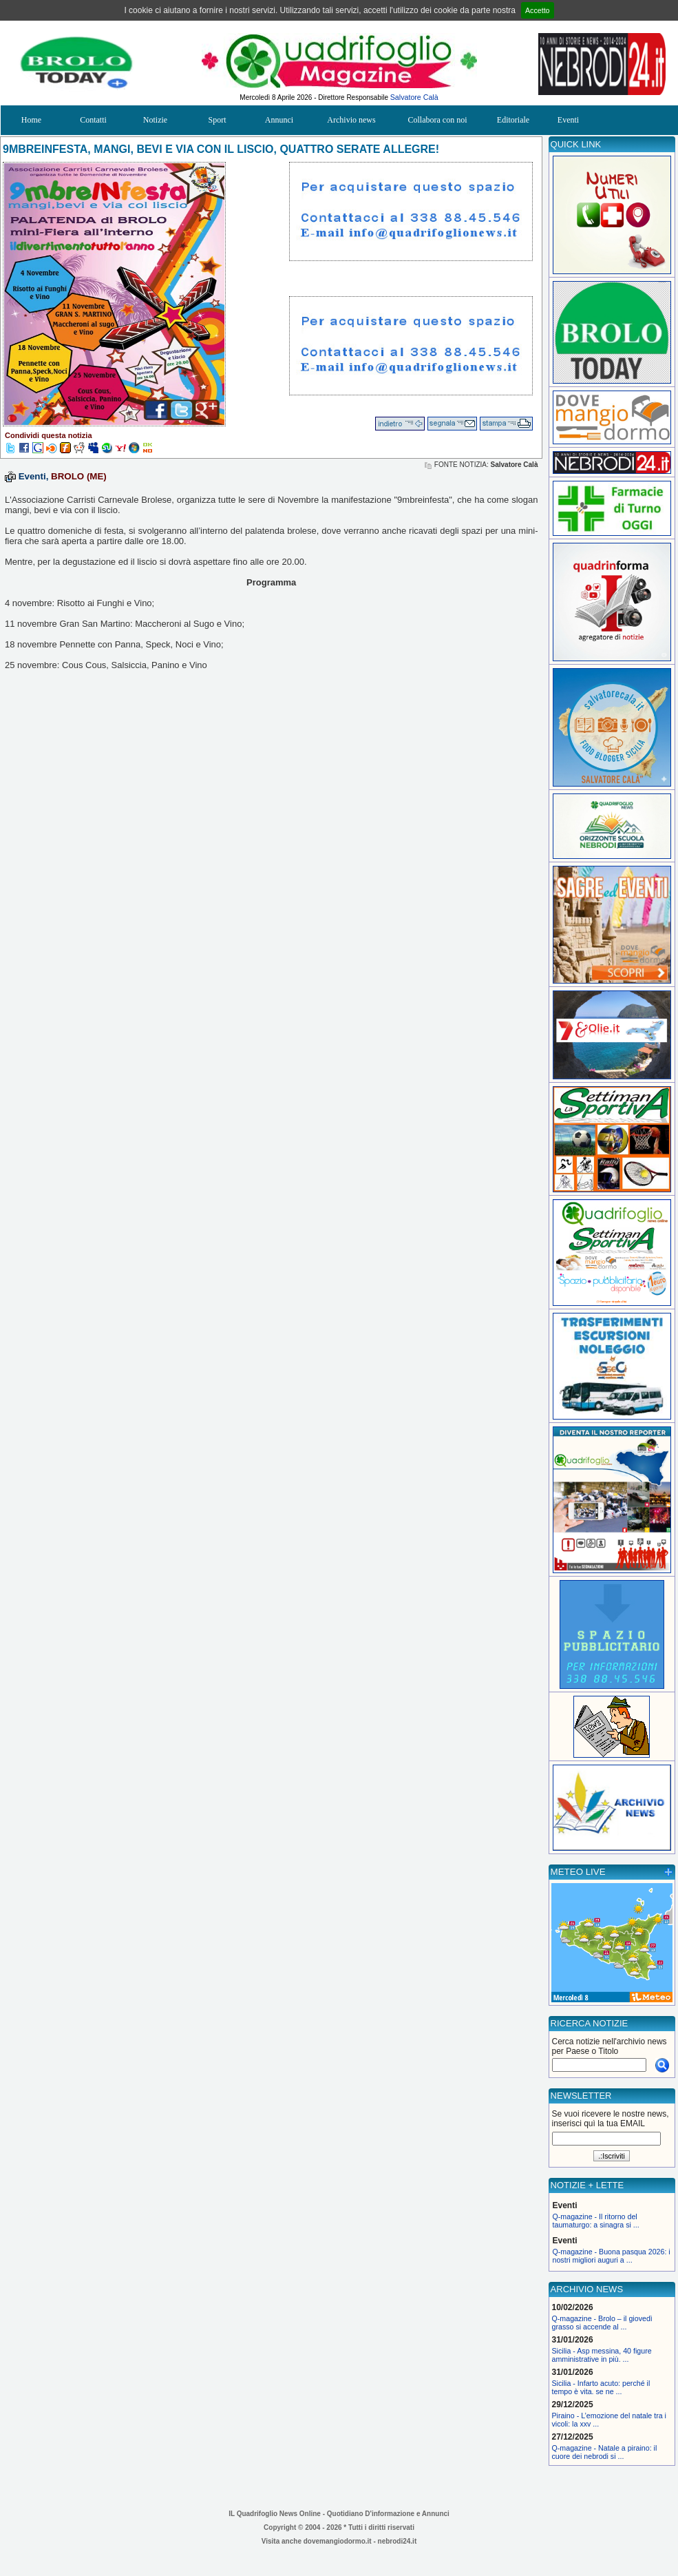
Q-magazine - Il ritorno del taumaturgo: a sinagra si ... (596, 2220)
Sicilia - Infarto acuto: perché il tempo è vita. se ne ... (601, 2387)
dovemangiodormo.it (338, 2541)
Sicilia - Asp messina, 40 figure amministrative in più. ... (602, 2355)
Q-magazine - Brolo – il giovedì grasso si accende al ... (602, 2322)
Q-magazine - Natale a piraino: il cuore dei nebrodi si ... (604, 2452)
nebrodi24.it (397, 2541)
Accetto (537, 10)
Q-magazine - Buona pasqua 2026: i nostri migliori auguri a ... (611, 2255)
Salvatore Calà (414, 97)
